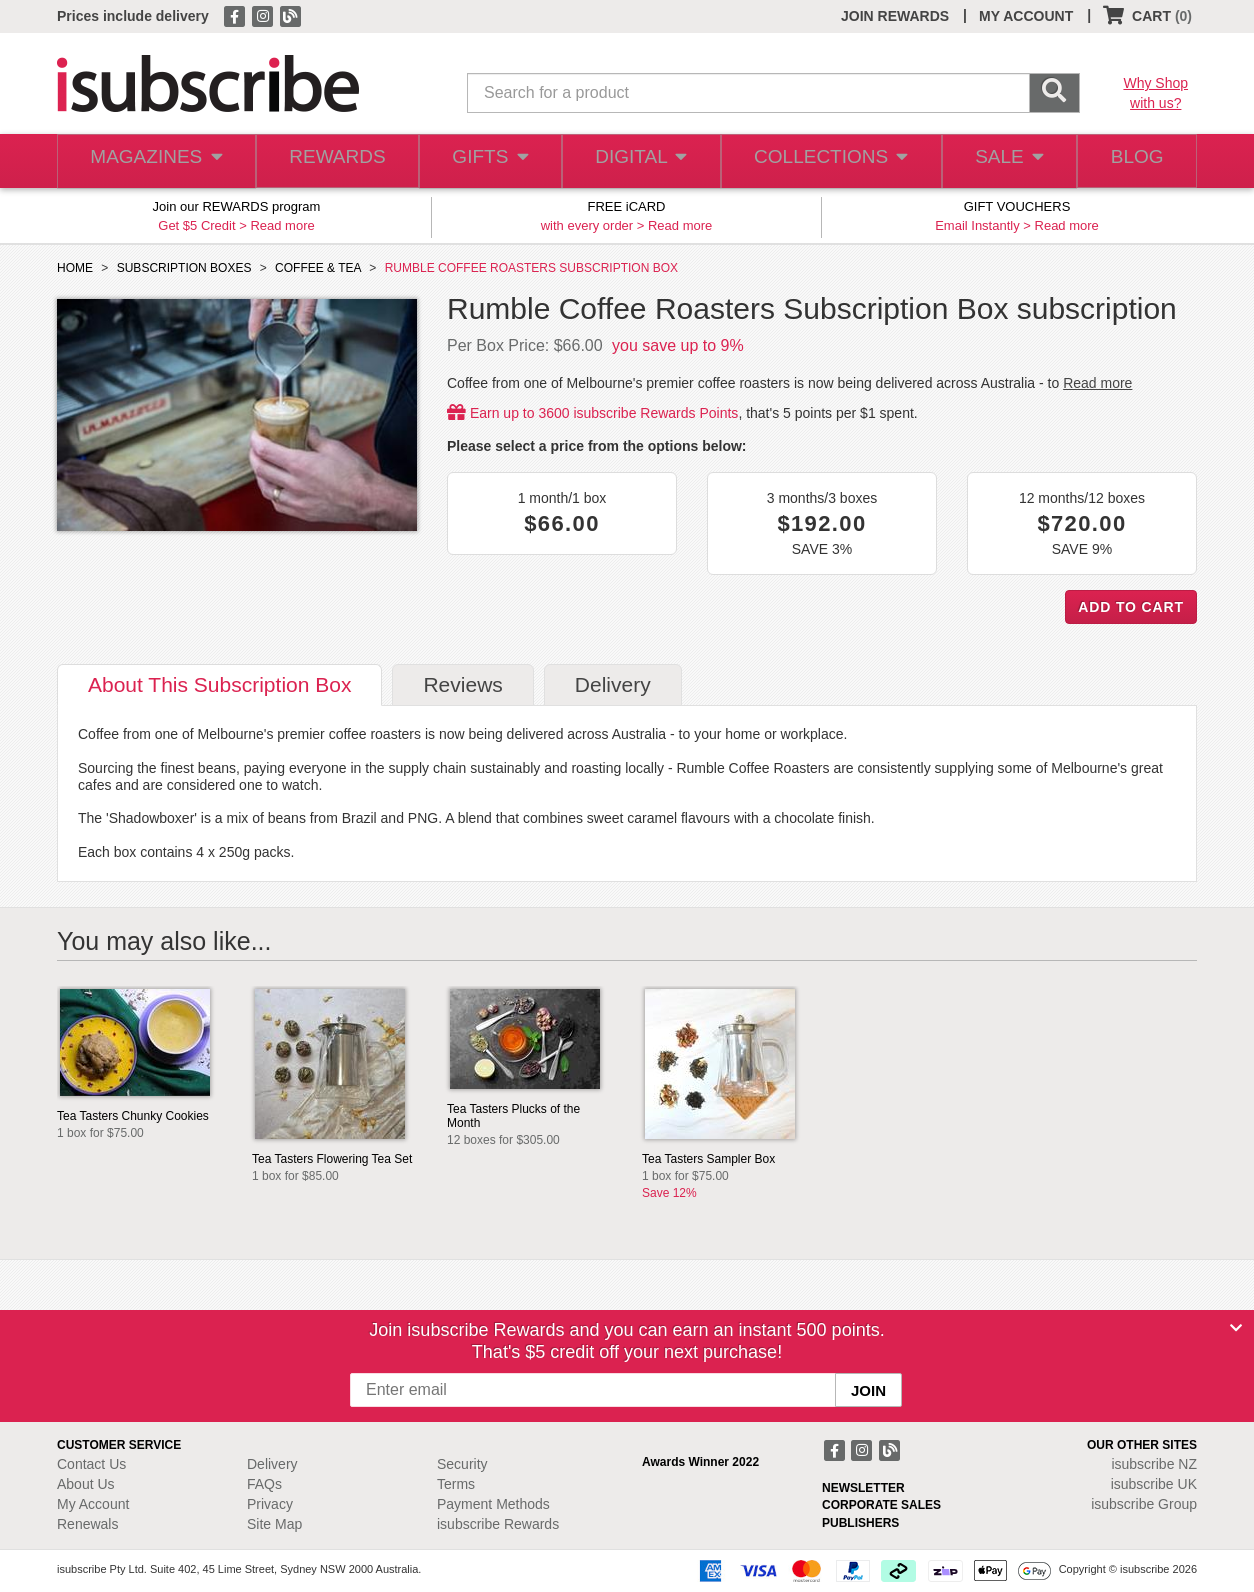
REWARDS (331, 161)
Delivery (272, 1464)
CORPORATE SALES (881, 1505)
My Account (93, 1504)
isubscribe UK (1154, 1484)
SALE (1001, 161)
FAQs (264, 1484)
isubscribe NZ (1154, 1464)
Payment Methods (493, 1504)
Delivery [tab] (613, 684)
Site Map (274, 1524)
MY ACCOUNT (1026, 16)
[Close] (1236, 1328)
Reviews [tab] (462, 684)
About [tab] (219, 684)
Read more (282, 225)
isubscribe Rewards (498, 1524)
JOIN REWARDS (895, 16)
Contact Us (91, 1464)
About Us (86, 1484)
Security (462, 1464)
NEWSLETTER (863, 1488)
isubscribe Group (1144, 1504)
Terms (456, 1484)
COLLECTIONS (825, 161)
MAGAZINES (154, 161)
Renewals (87, 1524)
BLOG (1134, 161)
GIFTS (486, 161)
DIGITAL (639, 161)
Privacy (270, 1504)
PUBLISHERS (860, 1523)
